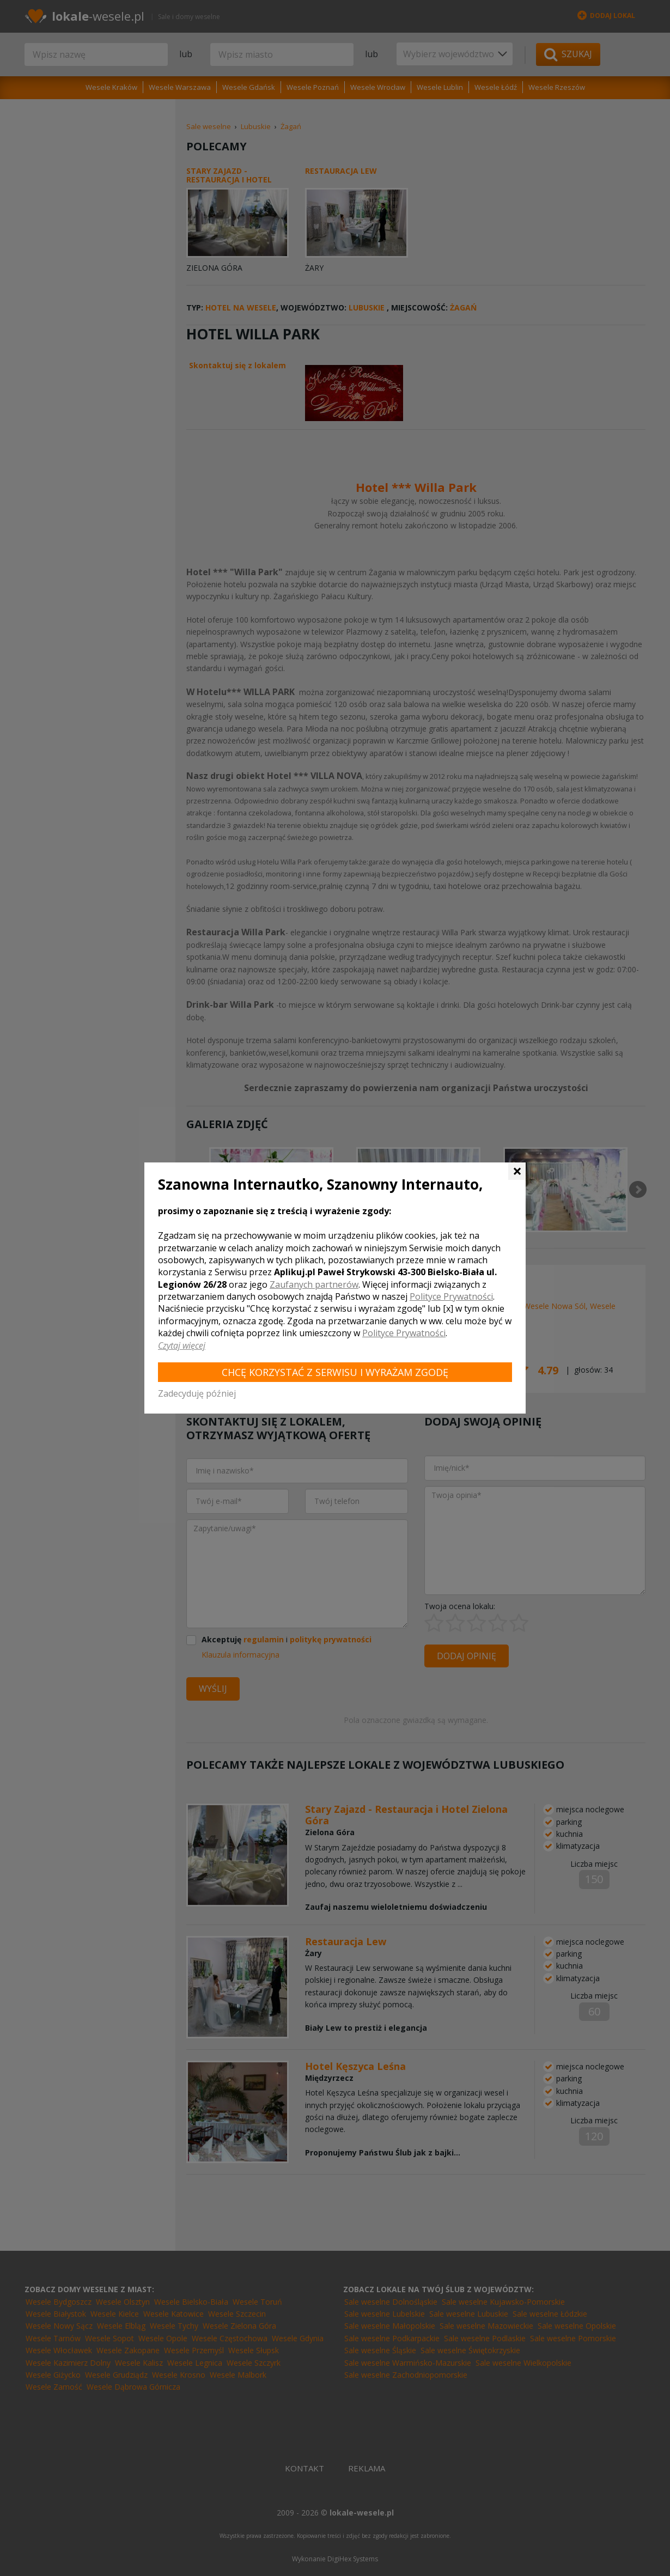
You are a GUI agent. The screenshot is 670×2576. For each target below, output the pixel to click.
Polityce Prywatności (451, 1296)
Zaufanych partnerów (314, 1284)
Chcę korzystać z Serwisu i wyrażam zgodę (335, 1372)
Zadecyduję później (197, 1393)
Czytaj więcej (181, 1345)
